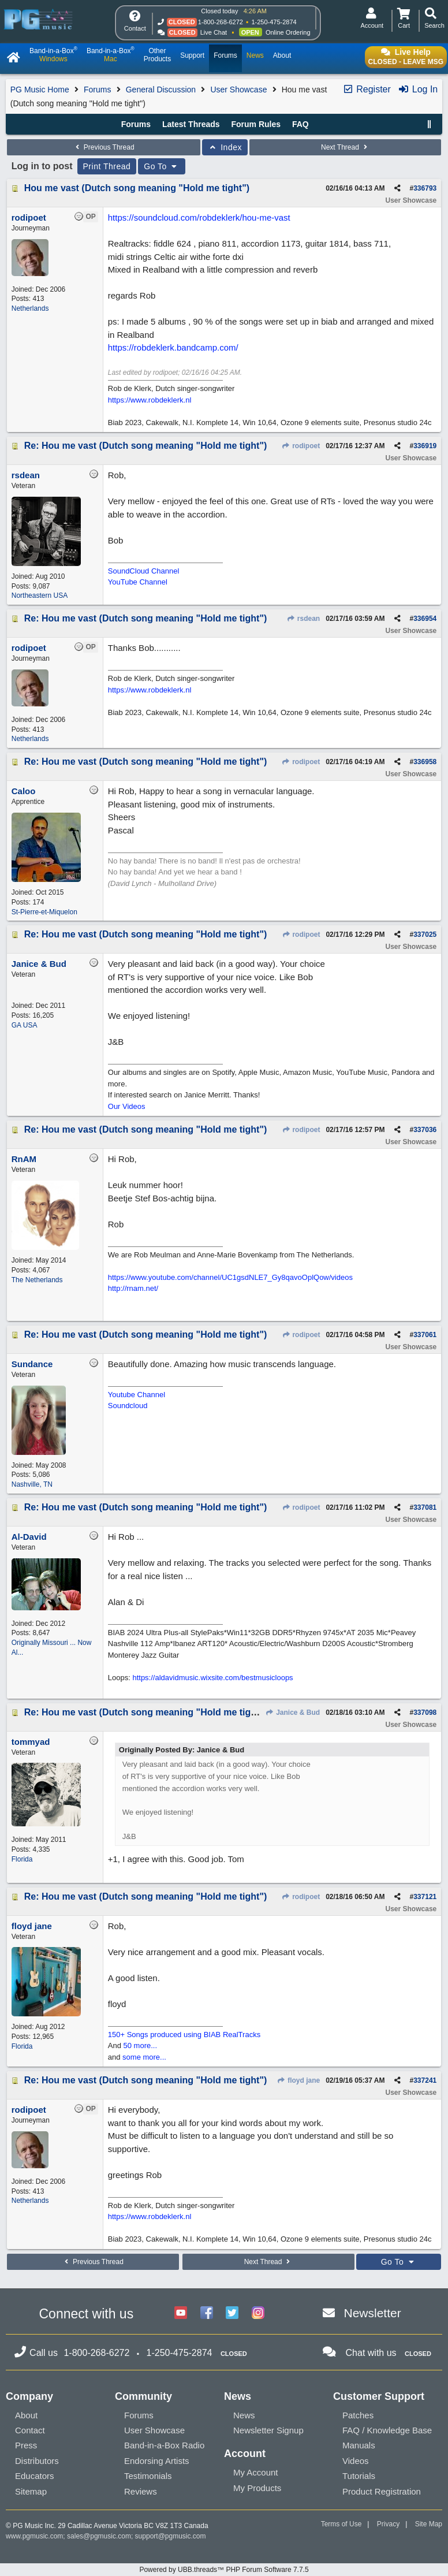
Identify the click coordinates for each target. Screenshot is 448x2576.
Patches (358, 2415)
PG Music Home (39, 89)
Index (225, 147)
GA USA (25, 1025)
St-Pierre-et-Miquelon (44, 912)
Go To (162, 166)
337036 (424, 1130)
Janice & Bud (293, 1712)
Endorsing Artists (156, 2461)
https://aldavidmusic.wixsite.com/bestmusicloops (212, 1677)
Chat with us (371, 2353)
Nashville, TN (32, 1484)
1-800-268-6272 (220, 21)
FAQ (300, 124)
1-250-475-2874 (273, 21)
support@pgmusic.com (170, 2536)
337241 (424, 2080)
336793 (424, 188)
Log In (418, 89)
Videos (355, 2461)
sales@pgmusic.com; (101, 2536)
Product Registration (381, 2491)
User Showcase (238, 89)
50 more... (141, 2045)
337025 (424, 934)
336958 (424, 762)
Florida (22, 1859)
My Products (257, 2488)
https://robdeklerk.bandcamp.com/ (173, 347)
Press (26, 2445)
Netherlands (30, 308)
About (26, 2415)
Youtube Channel (136, 1394)
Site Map (428, 2524)
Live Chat (213, 32)
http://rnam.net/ (133, 1288)
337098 (424, 1712)
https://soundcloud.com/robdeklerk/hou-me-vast (199, 217)
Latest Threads (191, 124)
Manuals (358, 2445)
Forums (97, 89)
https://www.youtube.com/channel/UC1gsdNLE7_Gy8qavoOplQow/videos (230, 1277)
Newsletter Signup (268, 2430)
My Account (255, 2472)
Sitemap (31, 2491)
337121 (424, 1897)
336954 (424, 619)
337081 (424, 1507)
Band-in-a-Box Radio (164, 2445)
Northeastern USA (40, 595)
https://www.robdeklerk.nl (150, 400)
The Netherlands (37, 1280)
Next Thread (345, 147)
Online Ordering (288, 32)
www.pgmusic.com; (35, 2536)
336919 (424, 446)
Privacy (388, 2524)
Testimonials (148, 2476)
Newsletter (372, 2313)
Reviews (140, 2491)
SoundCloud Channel (144, 571)
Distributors (37, 2461)
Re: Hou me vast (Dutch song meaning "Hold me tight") (145, 446)
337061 (424, 1335)
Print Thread (107, 166)
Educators (34, 2476)
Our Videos (126, 1106)
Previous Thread (103, 147)
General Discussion (161, 89)
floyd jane (298, 2080)
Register (366, 89)
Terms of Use (341, 2524)
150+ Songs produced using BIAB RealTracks (184, 2034)
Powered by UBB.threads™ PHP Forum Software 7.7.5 (223, 2570)
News (244, 2415)
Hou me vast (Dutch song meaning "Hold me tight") (136, 188)
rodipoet (301, 446)
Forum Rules (256, 124)
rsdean (303, 619)
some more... (144, 2057)
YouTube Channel (137, 582)
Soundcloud (128, 1405)
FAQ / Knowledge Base (387, 2430)
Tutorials (358, 2476)
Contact (30, 2430)
